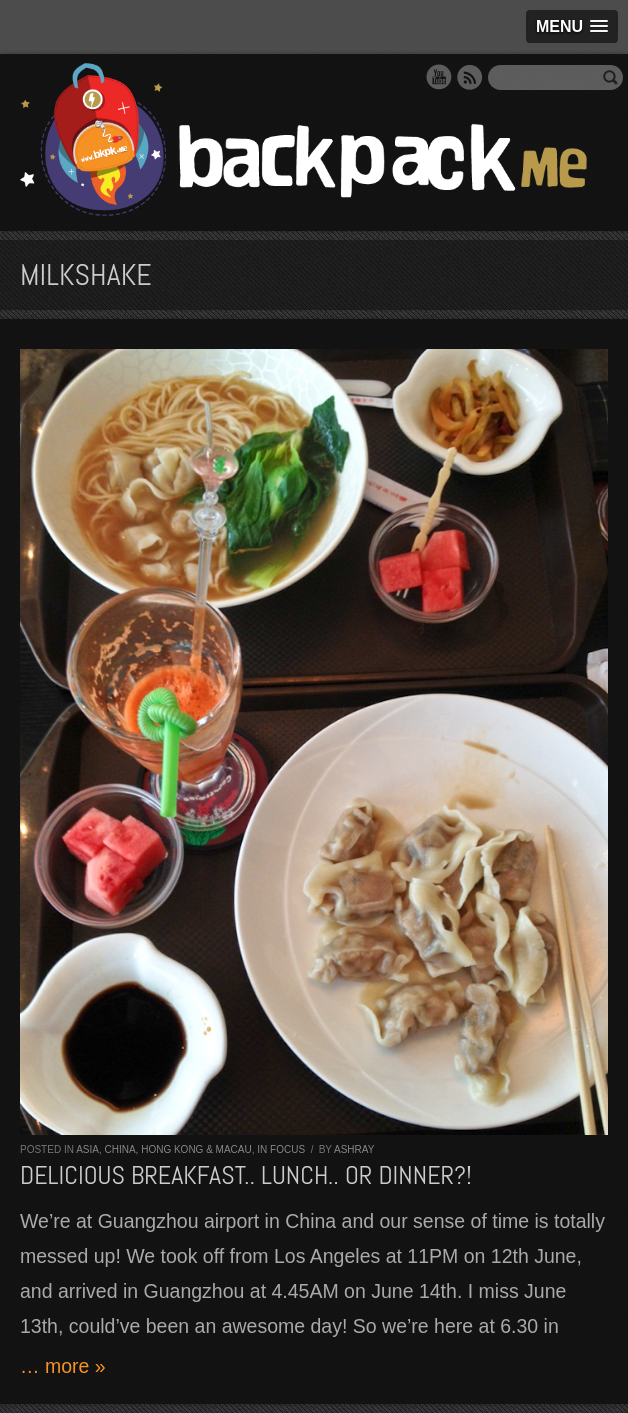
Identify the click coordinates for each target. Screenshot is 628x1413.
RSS (470, 77)
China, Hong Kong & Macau (177, 1149)
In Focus (281, 1149)
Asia (87, 1149)
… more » (63, 1366)
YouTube (439, 77)
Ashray (354, 1149)
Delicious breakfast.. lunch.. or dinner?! (246, 1175)
